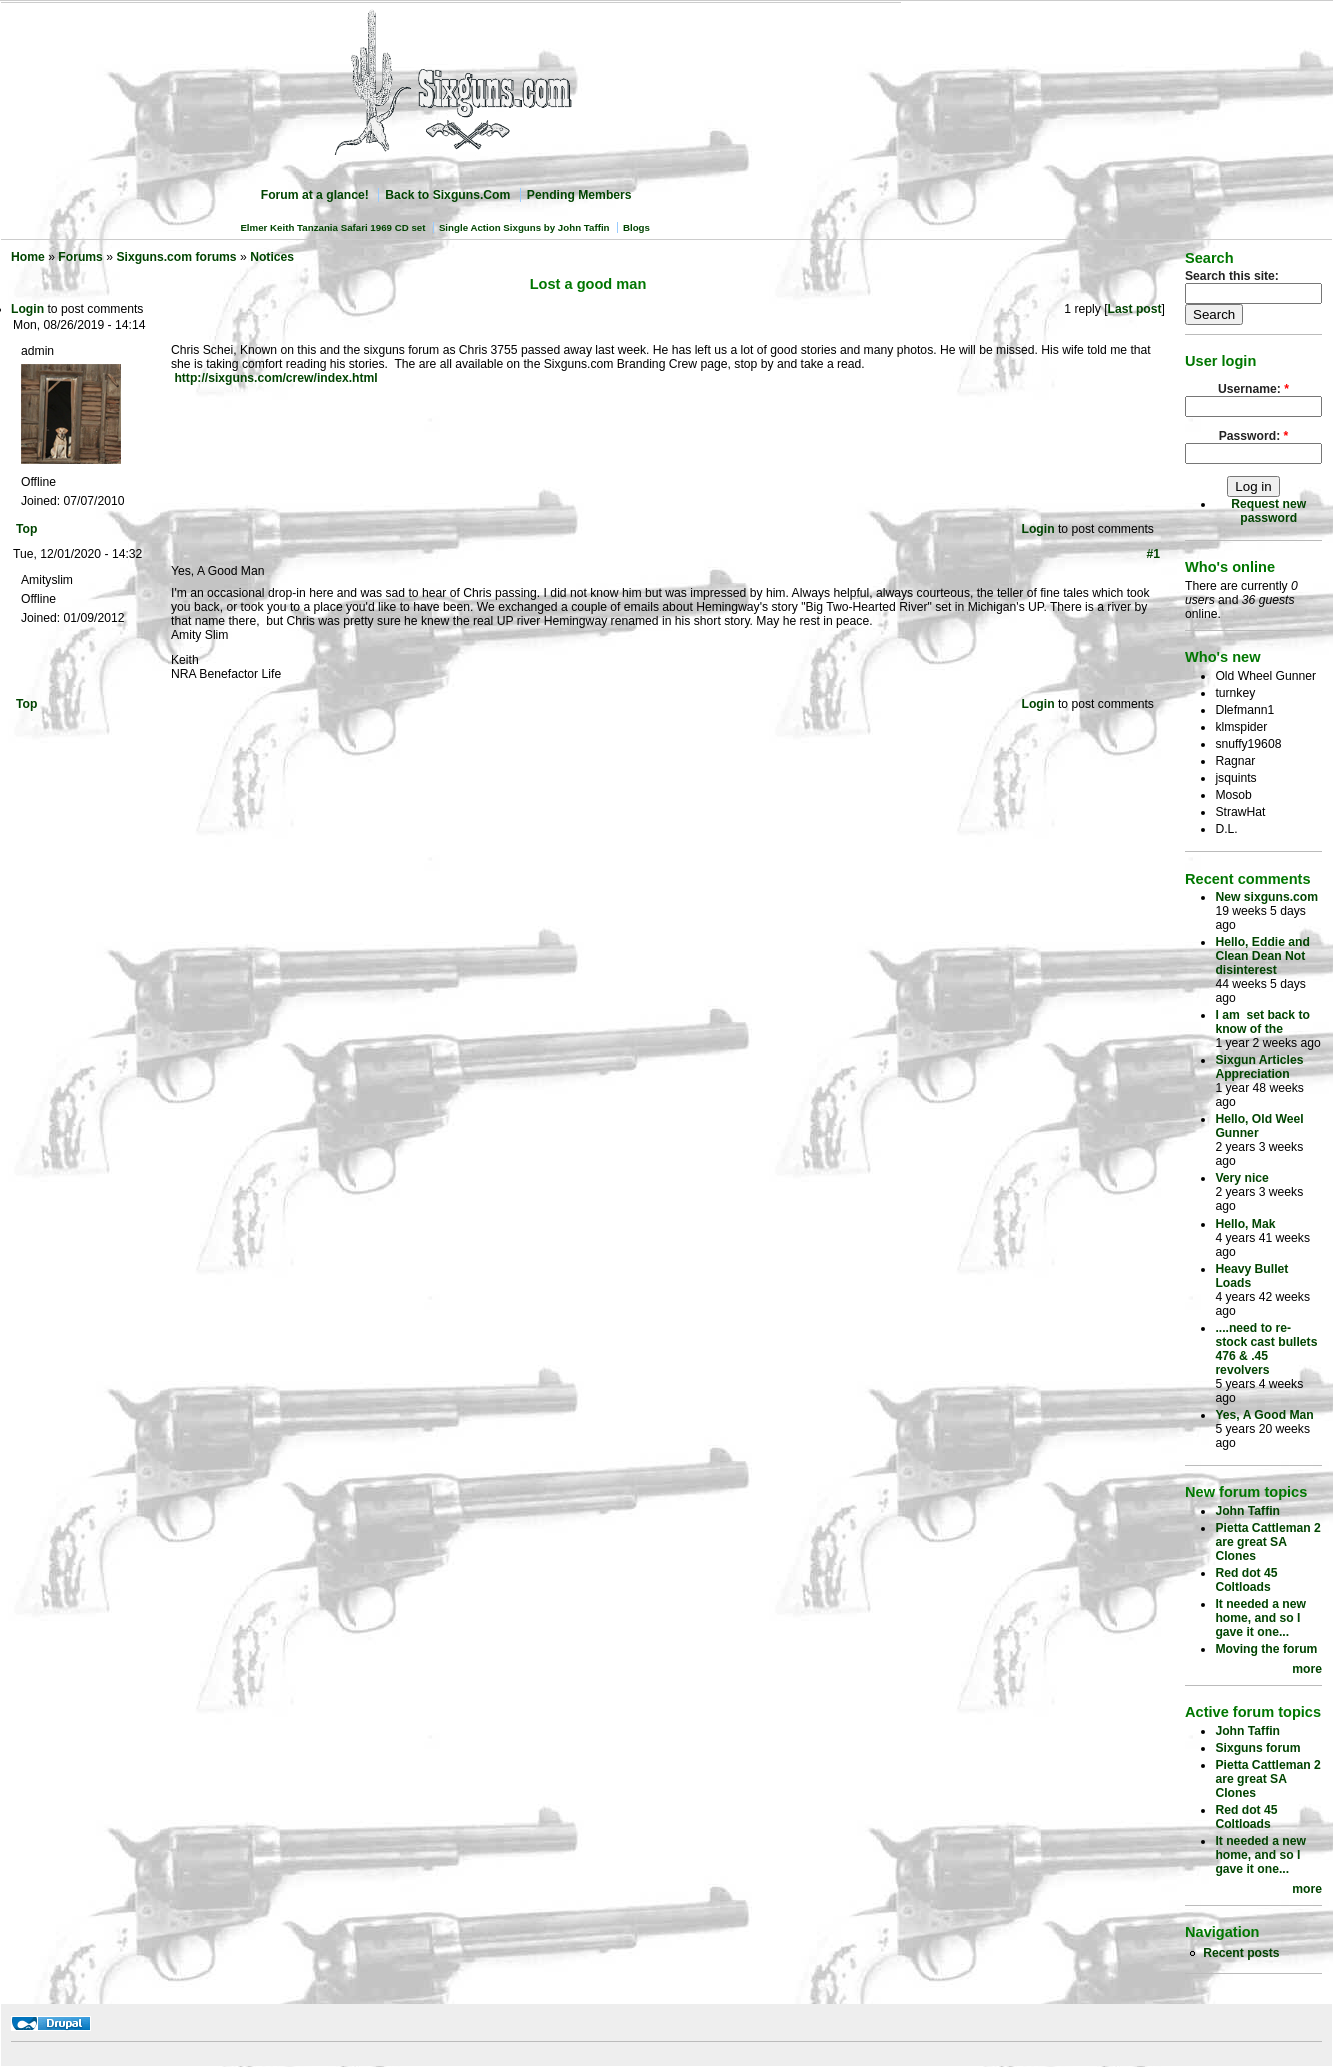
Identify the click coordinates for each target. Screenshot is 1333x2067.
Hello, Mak (1245, 1224)
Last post (1135, 309)
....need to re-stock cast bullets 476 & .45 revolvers (1266, 1349)
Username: (1253, 389)
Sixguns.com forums (176, 257)
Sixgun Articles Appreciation (1259, 1067)
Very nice (1241, 1178)
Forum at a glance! (315, 195)
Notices (272, 257)
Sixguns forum (1257, 1748)
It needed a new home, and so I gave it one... (1260, 1618)
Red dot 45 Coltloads (1246, 1580)
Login (27, 309)
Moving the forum (1266, 1649)
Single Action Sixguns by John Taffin (524, 227)
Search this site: (1232, 276)
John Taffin (1247, 1511)
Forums (80, 257)
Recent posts (1241, 1953)
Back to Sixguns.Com (447, 195)
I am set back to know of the (1262, 1022)
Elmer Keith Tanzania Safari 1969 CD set (332, 227)
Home (28, 257)
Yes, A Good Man (1264, 1415)
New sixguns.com (1266, 897)
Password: (1254, 436)
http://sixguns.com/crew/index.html (275, 378)
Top (26, 529)
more (1307, 1669)
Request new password (1268, 511)
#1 (1153, 554)
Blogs (636, 227)
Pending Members (579, 195)
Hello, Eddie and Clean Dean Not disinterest (1262, 956)
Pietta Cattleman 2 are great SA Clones (1267, 1542)
